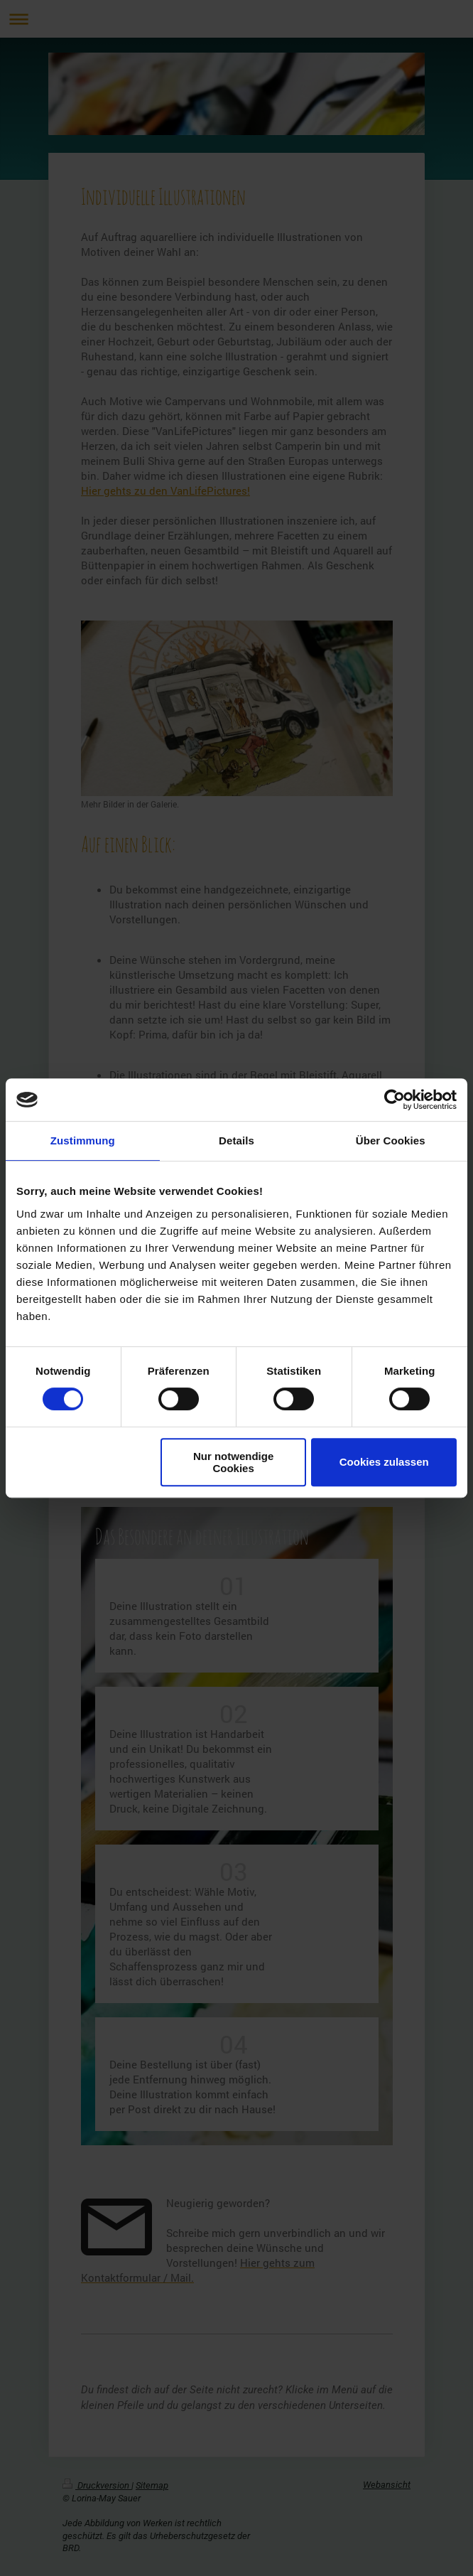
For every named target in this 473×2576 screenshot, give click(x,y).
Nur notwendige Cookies (233, 1462)
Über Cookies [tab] (390, 1140)
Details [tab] (236, 1140)
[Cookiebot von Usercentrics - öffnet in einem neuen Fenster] (394, 1099)
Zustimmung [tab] (82, 1140)
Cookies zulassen (384, 1462)
